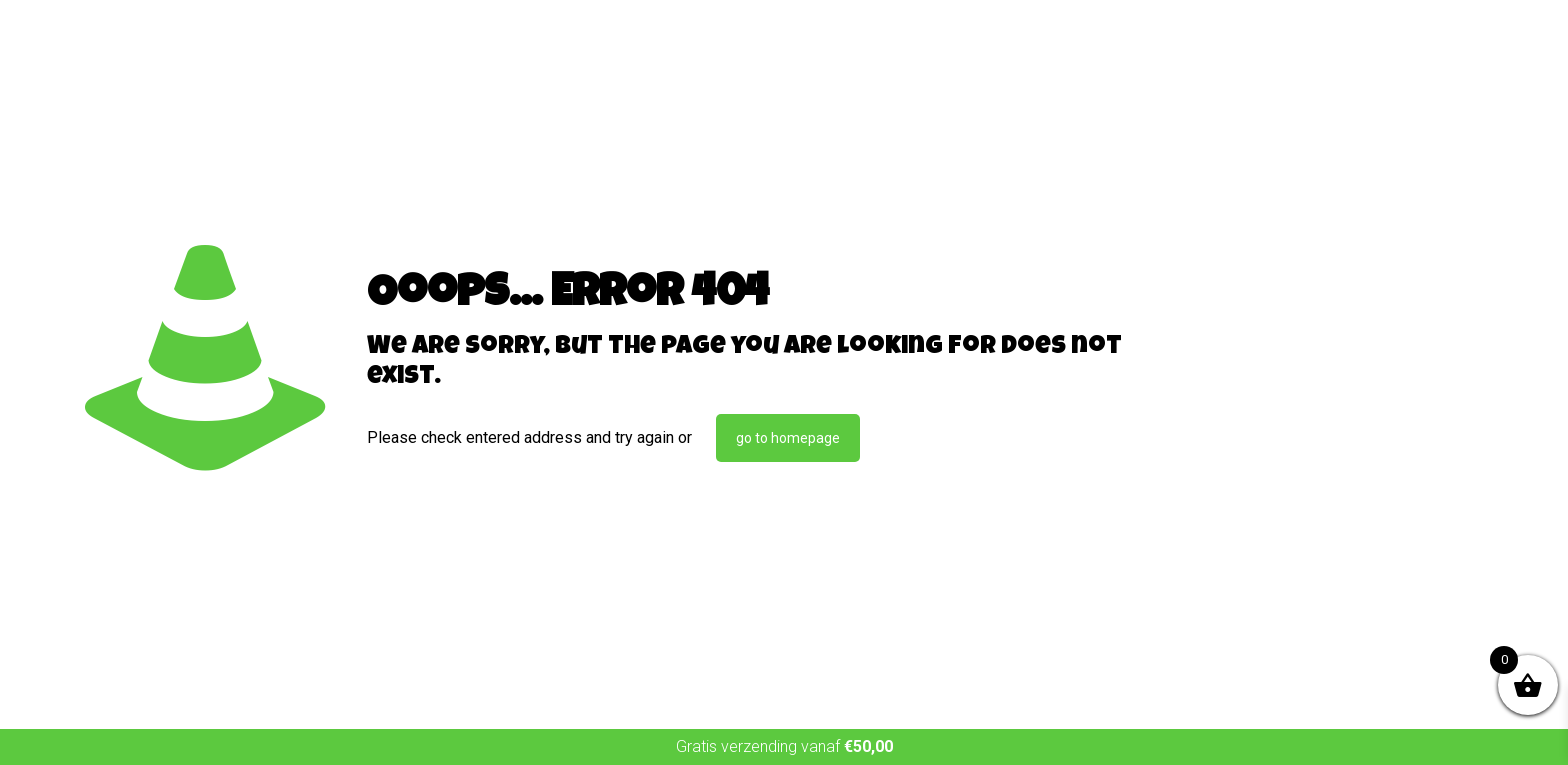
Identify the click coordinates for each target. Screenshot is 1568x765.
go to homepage (788, 438)
